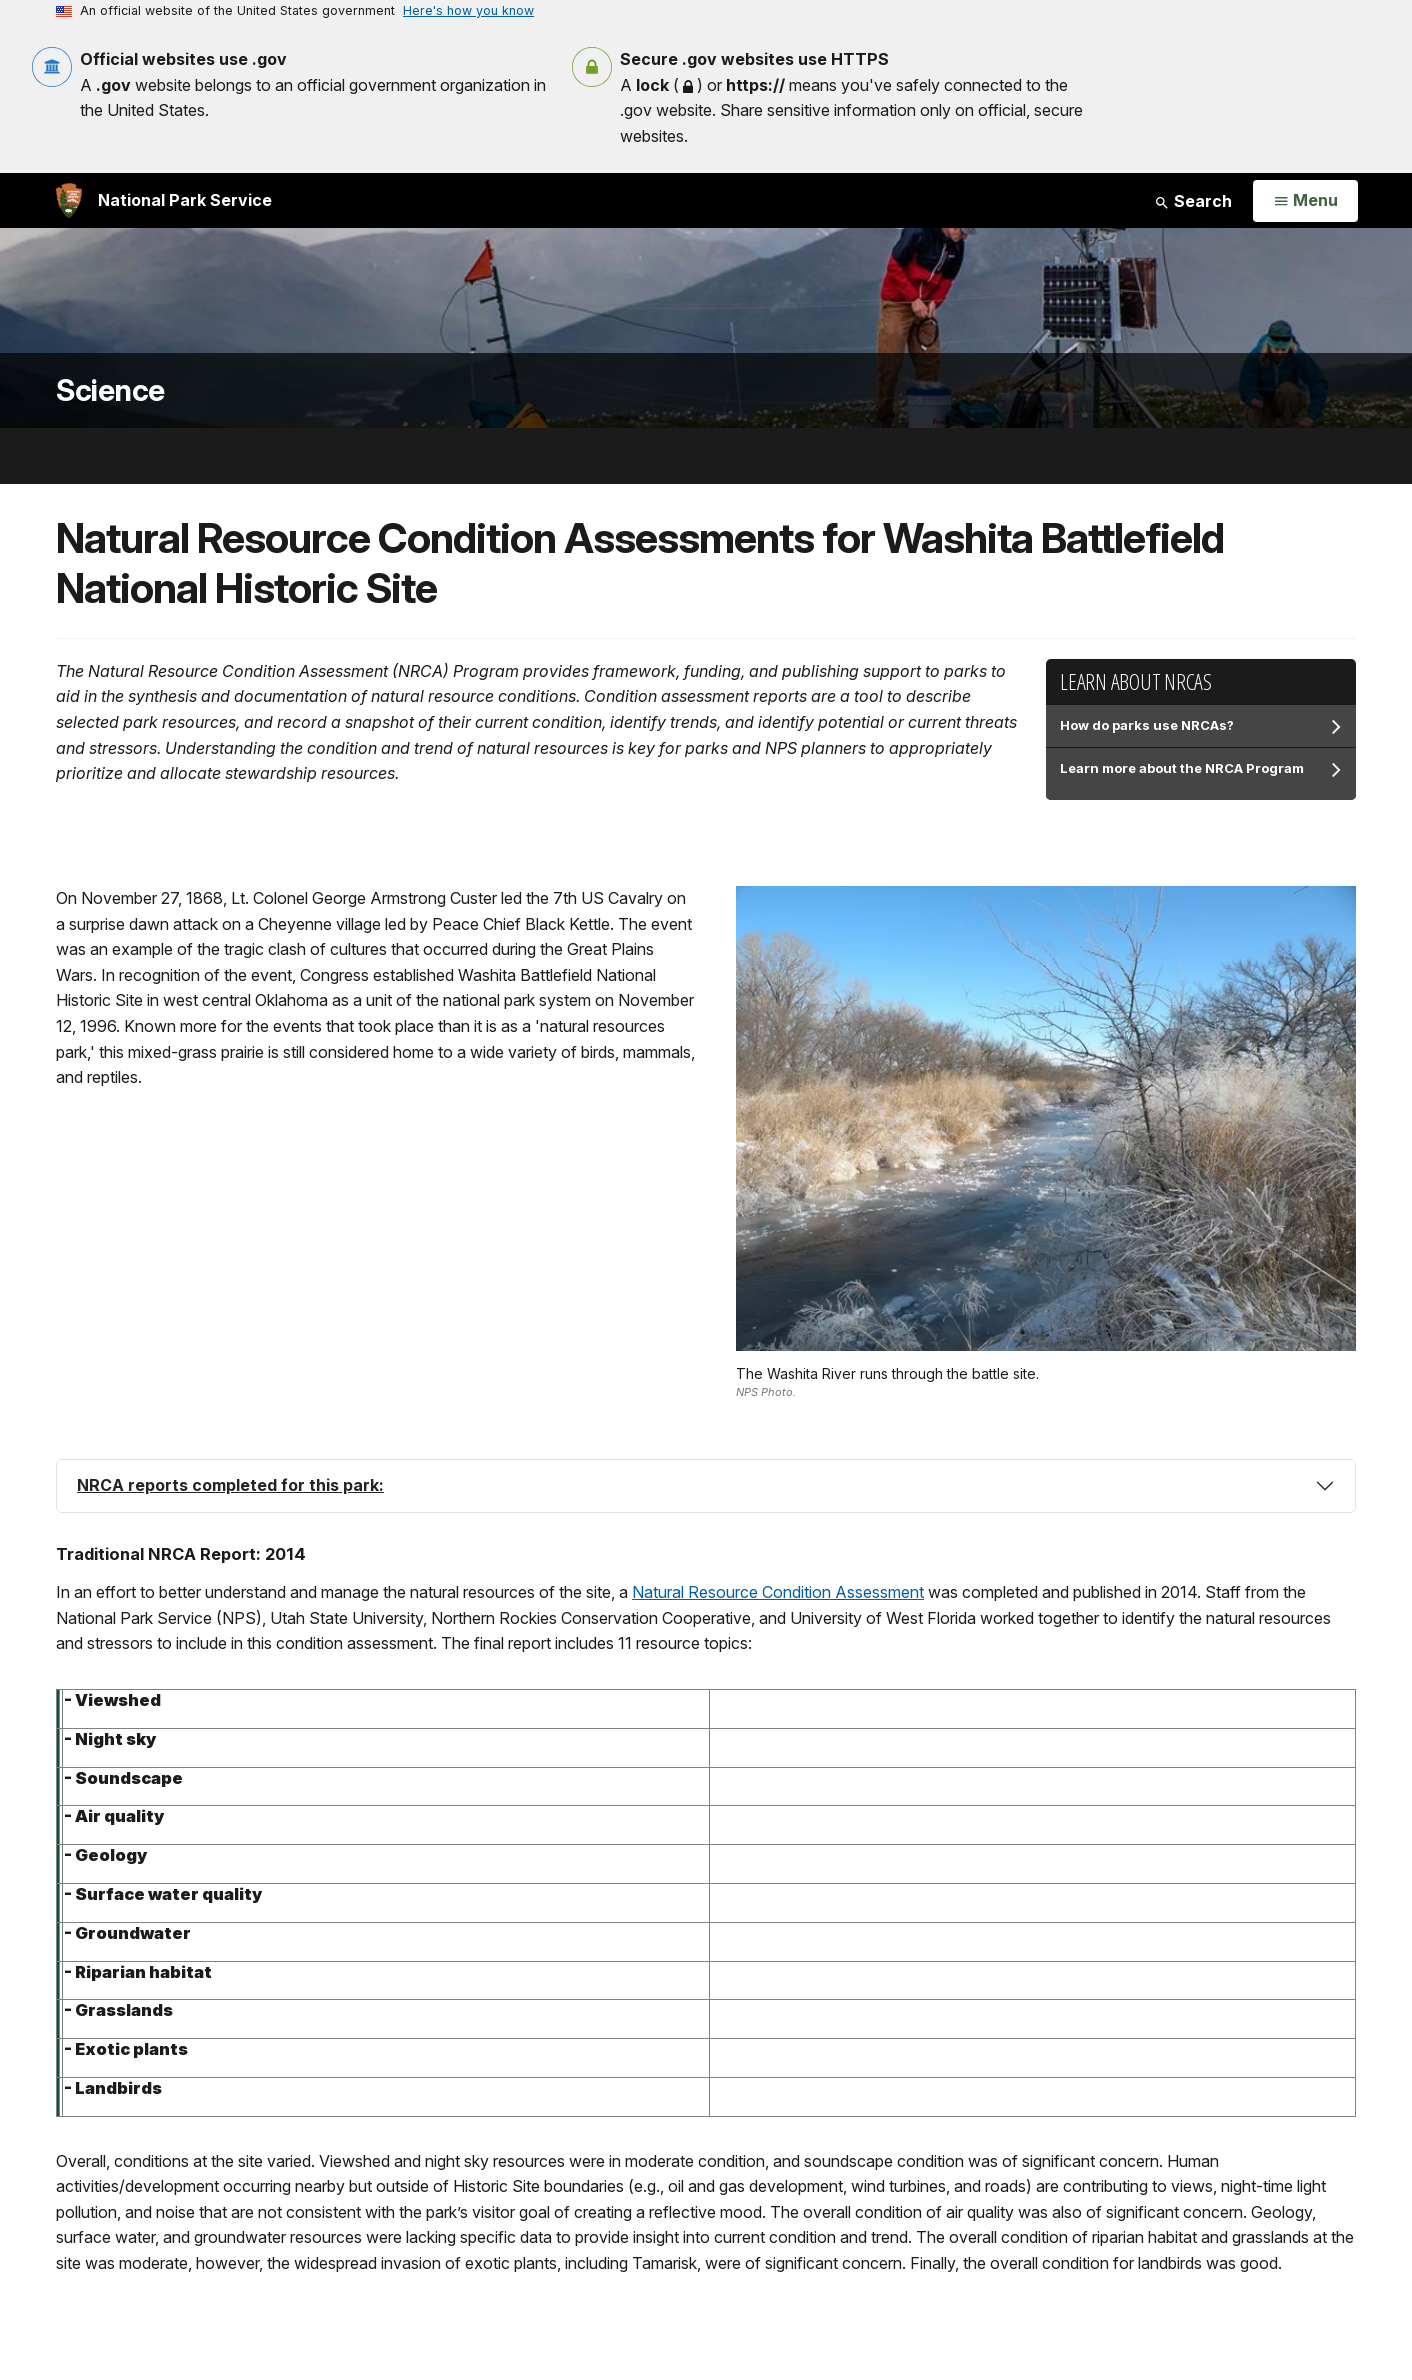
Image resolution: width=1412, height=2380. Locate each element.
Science (110, 390)
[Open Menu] (1305, 201)
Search (1193, 201)
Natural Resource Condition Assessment (778, 1592)
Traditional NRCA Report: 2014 (181, 1554)
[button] (706, 1486)
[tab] (706, 1486)
